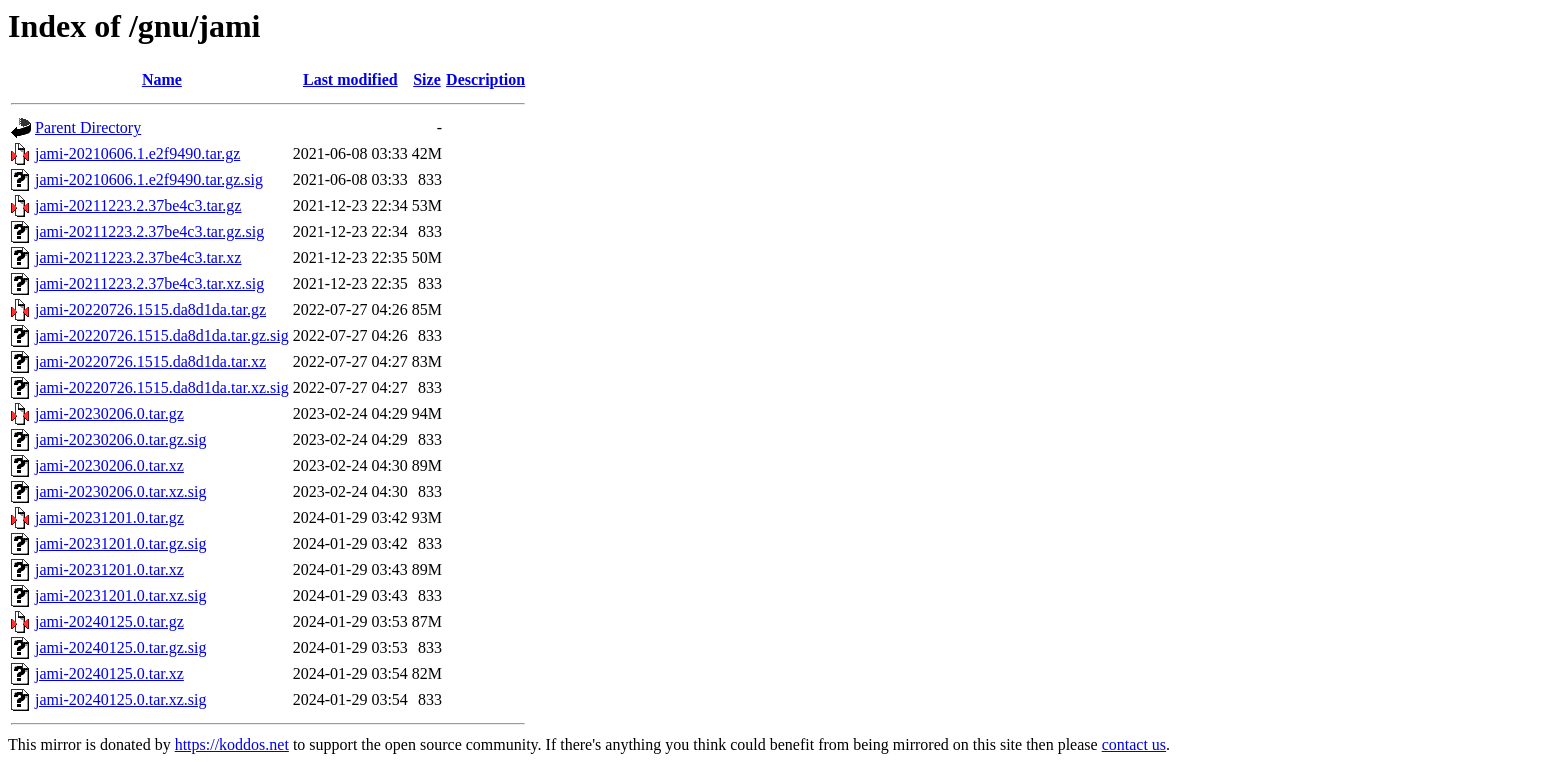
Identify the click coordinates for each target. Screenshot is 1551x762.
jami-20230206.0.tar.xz (109, 465)
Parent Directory (88, 127)
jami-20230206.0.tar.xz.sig (121, 491)
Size (427, 79)
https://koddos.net (232, 744)
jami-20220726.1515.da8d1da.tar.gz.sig (162, 335)
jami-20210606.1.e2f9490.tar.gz (137, 153)
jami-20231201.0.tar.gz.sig (121, 543)
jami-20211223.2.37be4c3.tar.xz (138, 257)
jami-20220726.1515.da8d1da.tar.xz (150, 361)
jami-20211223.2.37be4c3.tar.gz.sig (149, 231)
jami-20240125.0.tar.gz (109, 621)
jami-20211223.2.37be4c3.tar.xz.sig (149, 283)
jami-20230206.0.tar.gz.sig (121, 439)
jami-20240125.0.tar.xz (109, 673)
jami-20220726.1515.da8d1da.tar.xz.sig (162, 387)
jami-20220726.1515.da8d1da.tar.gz (150, 309)
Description (485, 79)
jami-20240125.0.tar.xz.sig (121, 699)
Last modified (350, 79)
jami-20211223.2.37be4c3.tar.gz (138, 205)
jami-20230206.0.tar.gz (109, 413)
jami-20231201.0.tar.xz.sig (121, 595)
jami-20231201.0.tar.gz (109, 517)
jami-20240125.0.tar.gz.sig (121, 647)
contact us (1134, 744)
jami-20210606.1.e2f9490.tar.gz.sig (149, 179)
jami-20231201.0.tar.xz (109, 569)
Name (162, 79)
